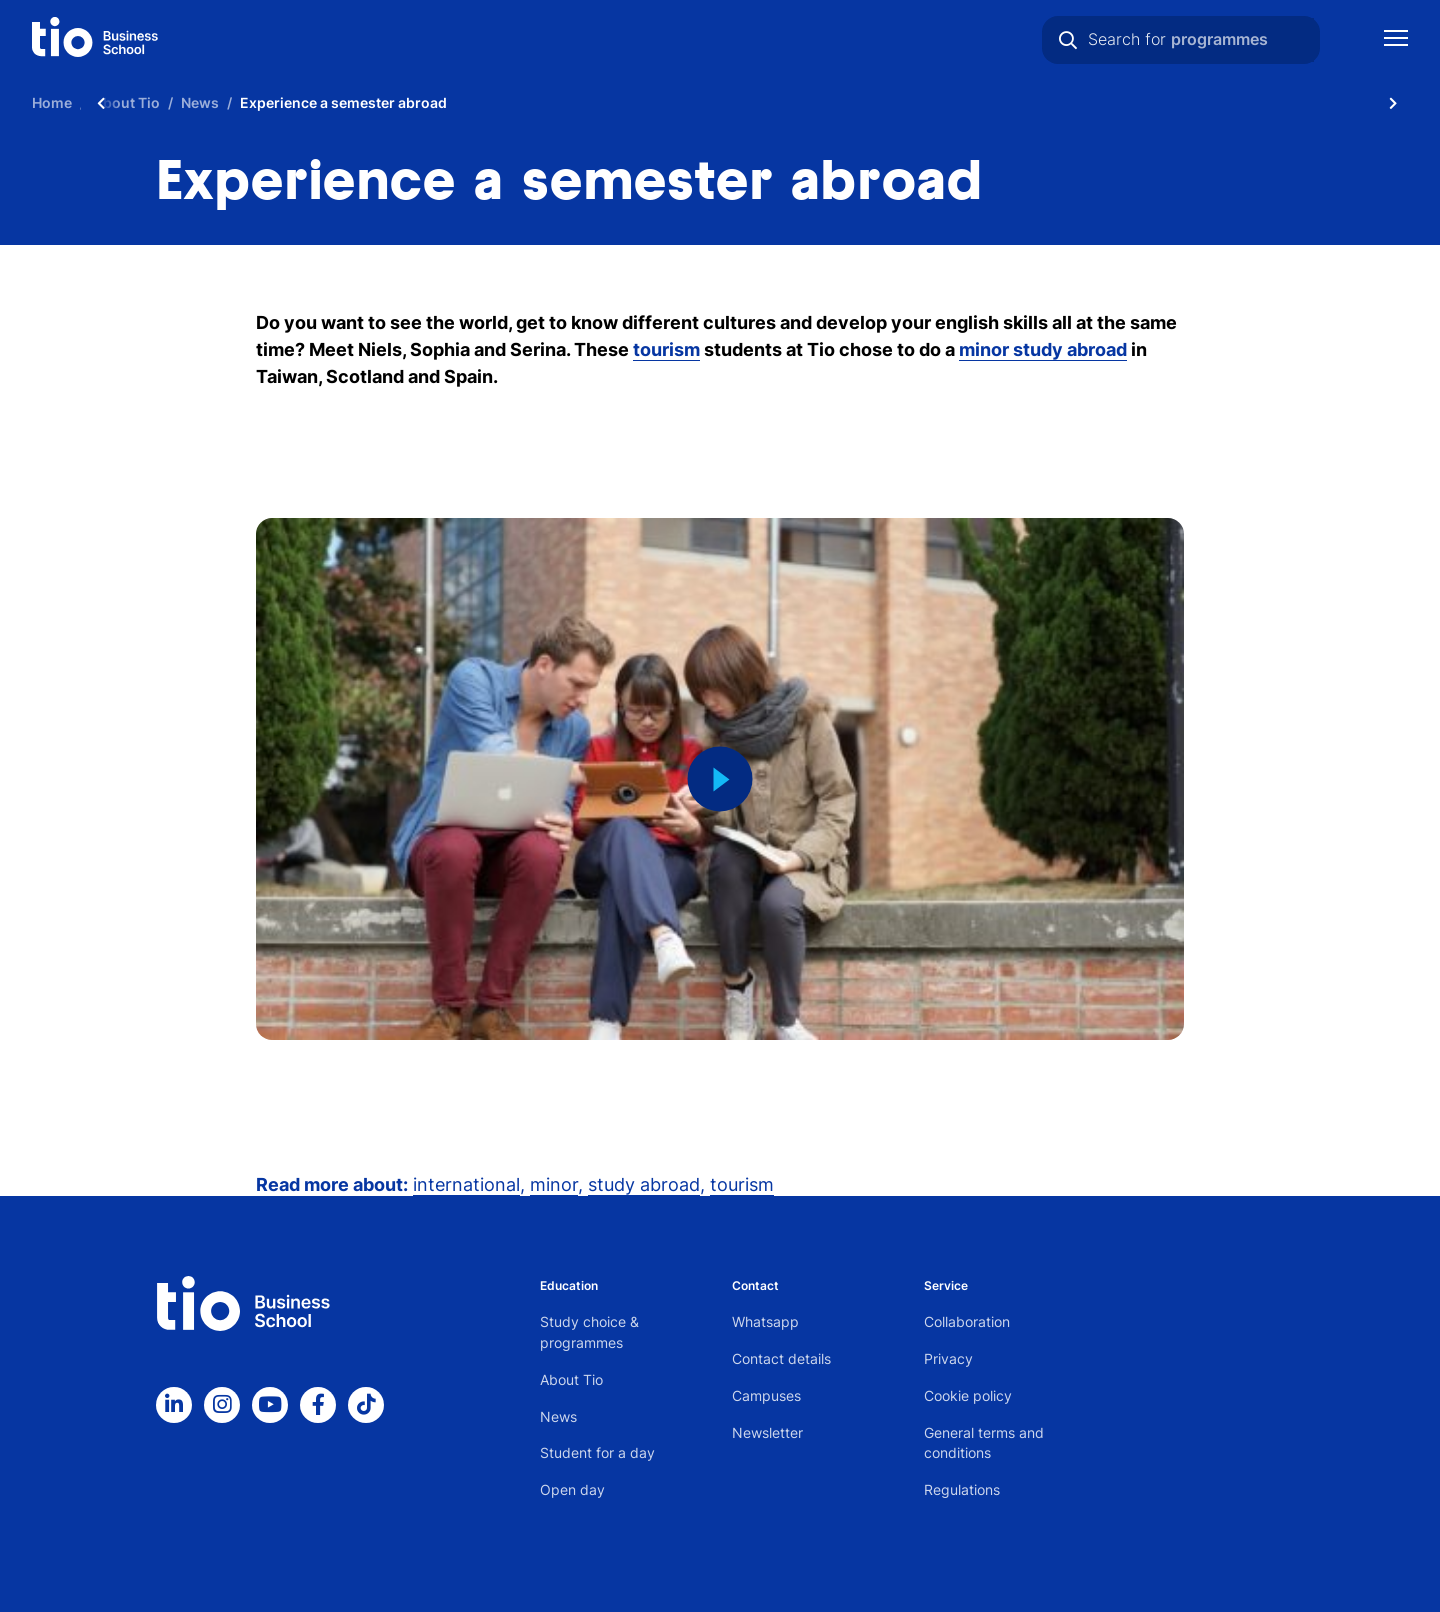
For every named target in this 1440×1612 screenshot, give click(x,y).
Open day (572, 1489)
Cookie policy (968, 1395)
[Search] (1068, 40)
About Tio (571, 1379)
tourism (742, 1184)
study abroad (644, 1184)
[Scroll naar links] (101, 102)
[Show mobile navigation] (1396, 40)
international (466, 1184)
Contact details (781, 1358)
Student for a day (597, 1452)
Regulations (962, 1489)
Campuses (766, 1395)
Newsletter (767, 1432)
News (558, 1416)
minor (554, 1184)
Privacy (948, 1358)
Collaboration (967, 1321)
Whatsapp (765, 1321)
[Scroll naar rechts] (1393, 102)
